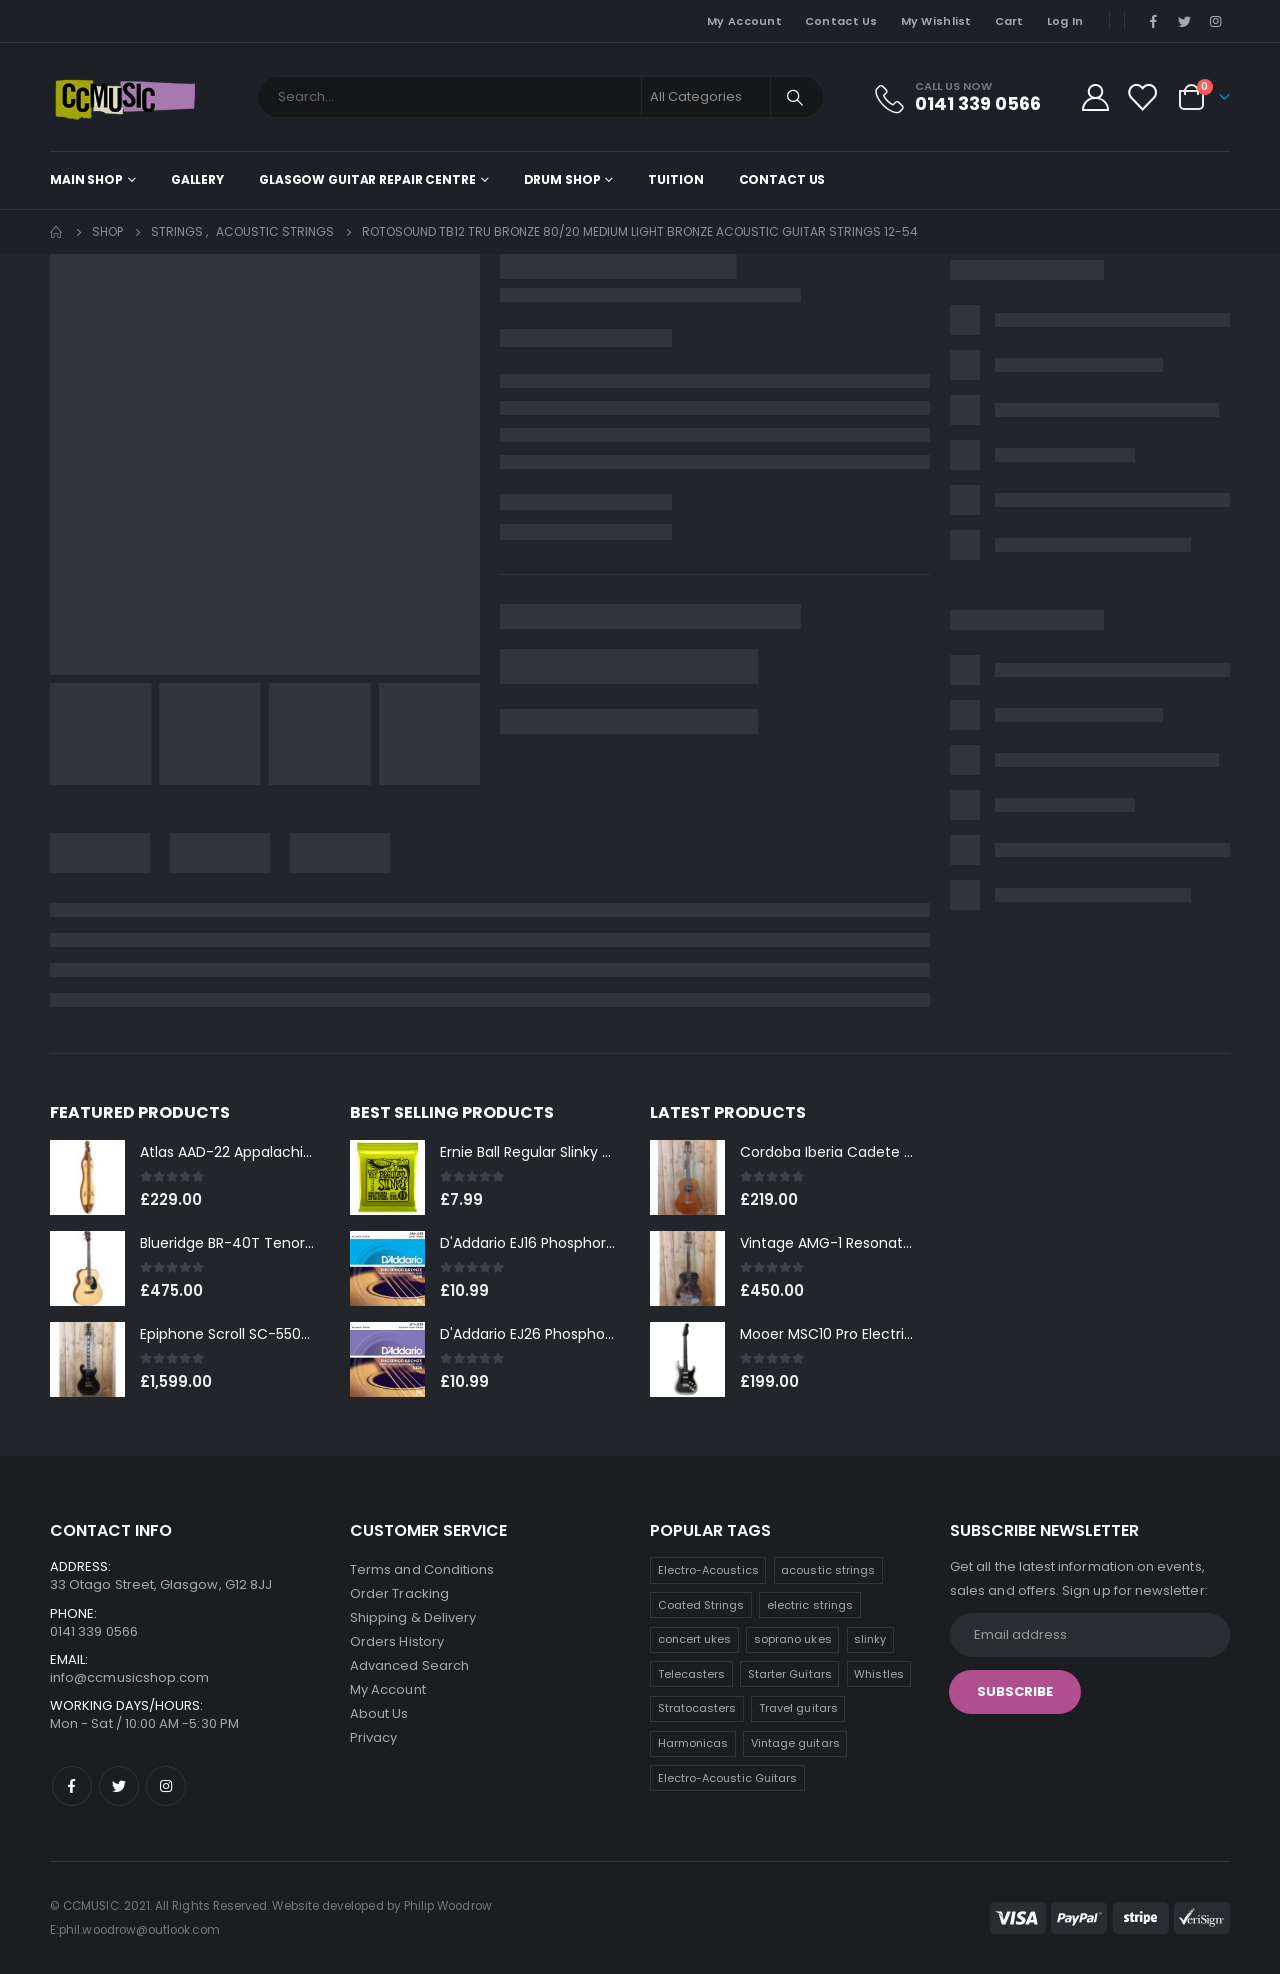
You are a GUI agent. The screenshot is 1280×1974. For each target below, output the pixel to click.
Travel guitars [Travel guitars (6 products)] (798, 1708)
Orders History (397, 1641)
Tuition (675, 179)
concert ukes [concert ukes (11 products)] (695, 1639)
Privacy (373, 1737)
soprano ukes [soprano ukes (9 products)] (793, 1639)
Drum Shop (562, 179)
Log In (1065, 21)
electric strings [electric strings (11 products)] (810, 1605)
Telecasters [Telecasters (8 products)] (692, 1674)
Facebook (72, 1786)
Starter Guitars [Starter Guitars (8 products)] (790, 1674)
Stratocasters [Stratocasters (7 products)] (697, 1708)
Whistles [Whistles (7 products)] (879, 1674)
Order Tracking (399, 1593)
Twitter (119, 1786)
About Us (379, 1713)
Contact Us (841, 21)
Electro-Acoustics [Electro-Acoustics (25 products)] (708, 1570)
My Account (744, 21)
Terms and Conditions (422, 1569)
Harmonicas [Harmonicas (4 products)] (693, 1743)
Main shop (86, 179)
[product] (87, 1177)
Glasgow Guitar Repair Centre (367, 179)
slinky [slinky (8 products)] (870, 1639)
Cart (1009, 21)
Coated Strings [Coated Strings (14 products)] (701, 1605)
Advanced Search (409, 1665)
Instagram (166, 1786)
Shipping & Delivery (413, 1617)
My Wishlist (936, 21)
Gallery (197, 179)
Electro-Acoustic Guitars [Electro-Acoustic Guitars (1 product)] (728, 1778)
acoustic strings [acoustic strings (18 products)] (828, 1570)
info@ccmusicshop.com (129, 1677)
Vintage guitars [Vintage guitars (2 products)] (795, 1743)
